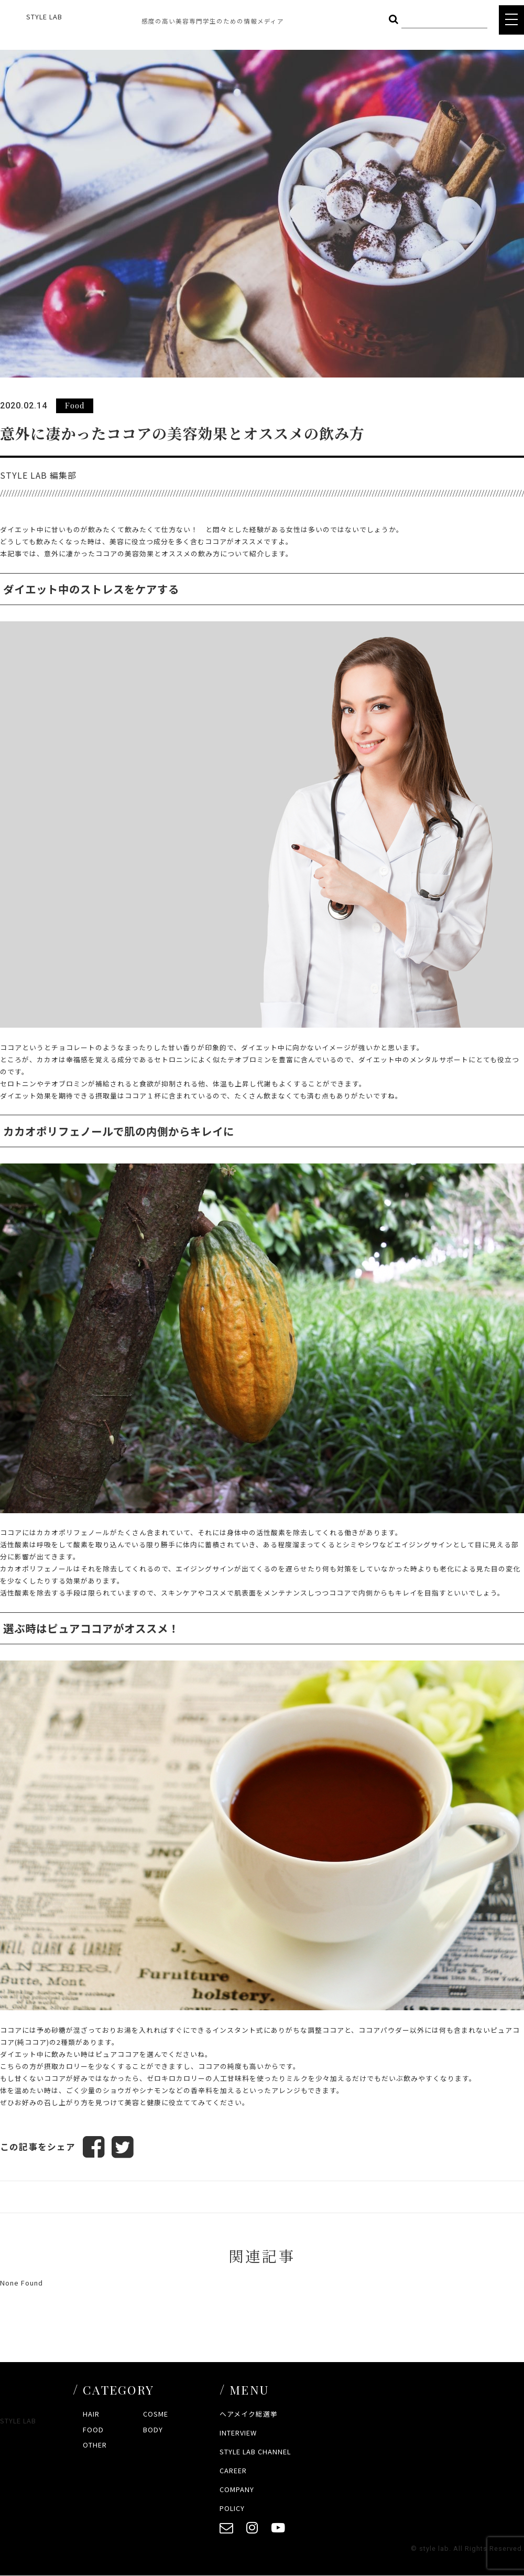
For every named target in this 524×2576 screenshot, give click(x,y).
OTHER (95, 2445)
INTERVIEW (238, 2433)
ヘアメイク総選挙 (249, 2414)
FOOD (93, 2429)
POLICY (232, 2508)
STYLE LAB (44, 16)
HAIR (91, 2414)
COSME (155, 2414)
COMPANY (237, 2489)
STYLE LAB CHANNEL (255, 2451)
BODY (153, 2429)
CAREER (233, 2470)
